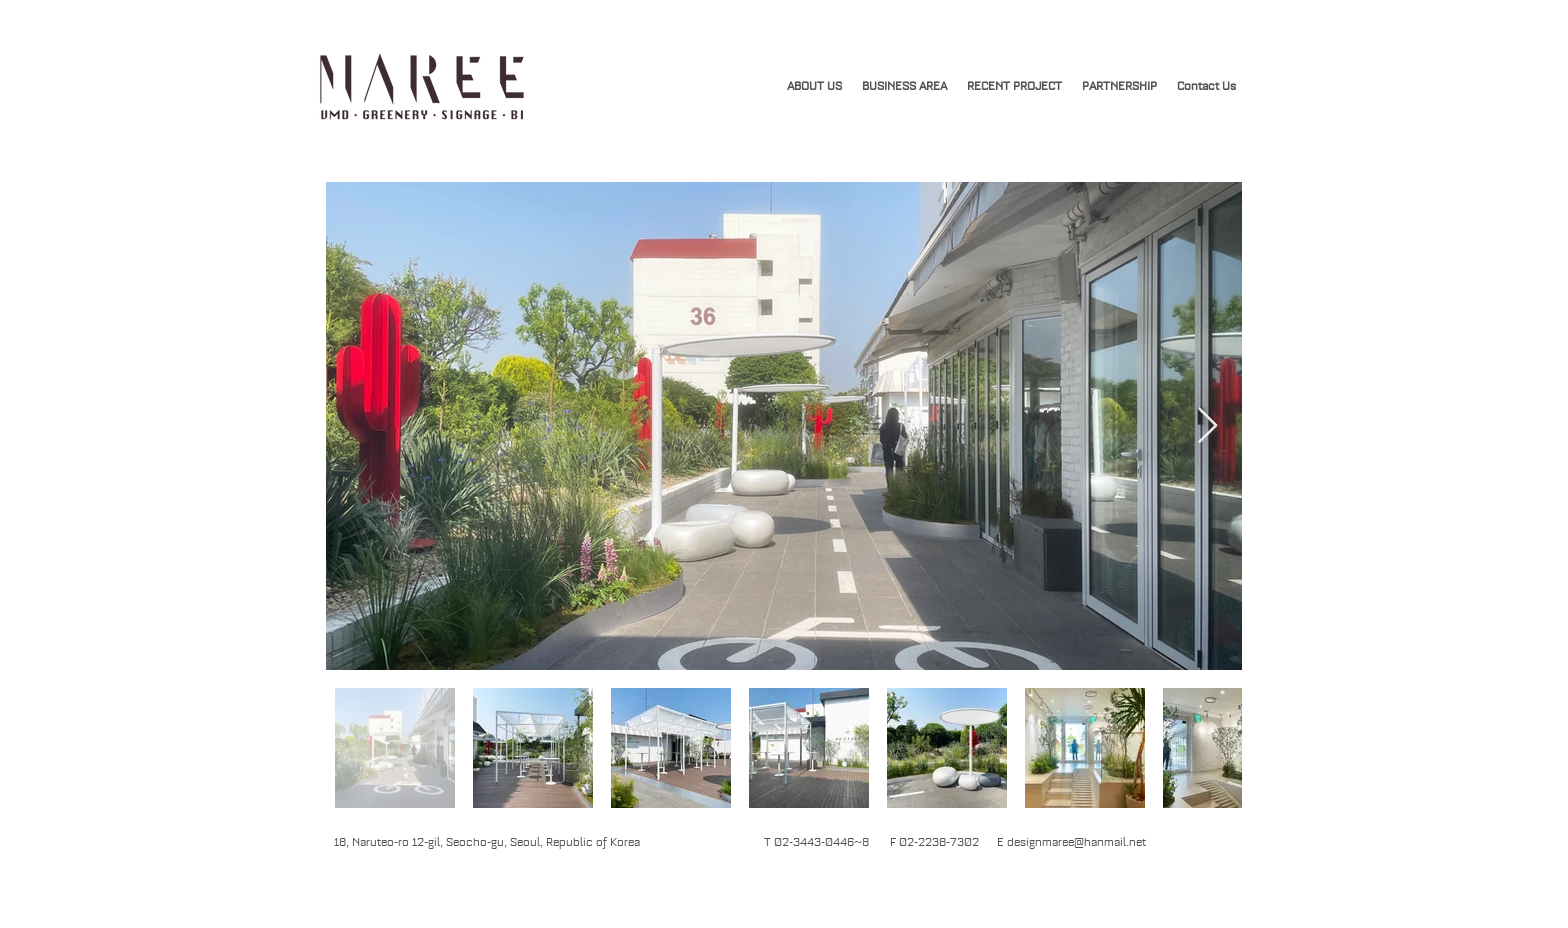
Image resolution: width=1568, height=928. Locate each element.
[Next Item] (1207, 426)
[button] (1014, 86)
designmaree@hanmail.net (1076, 842)
